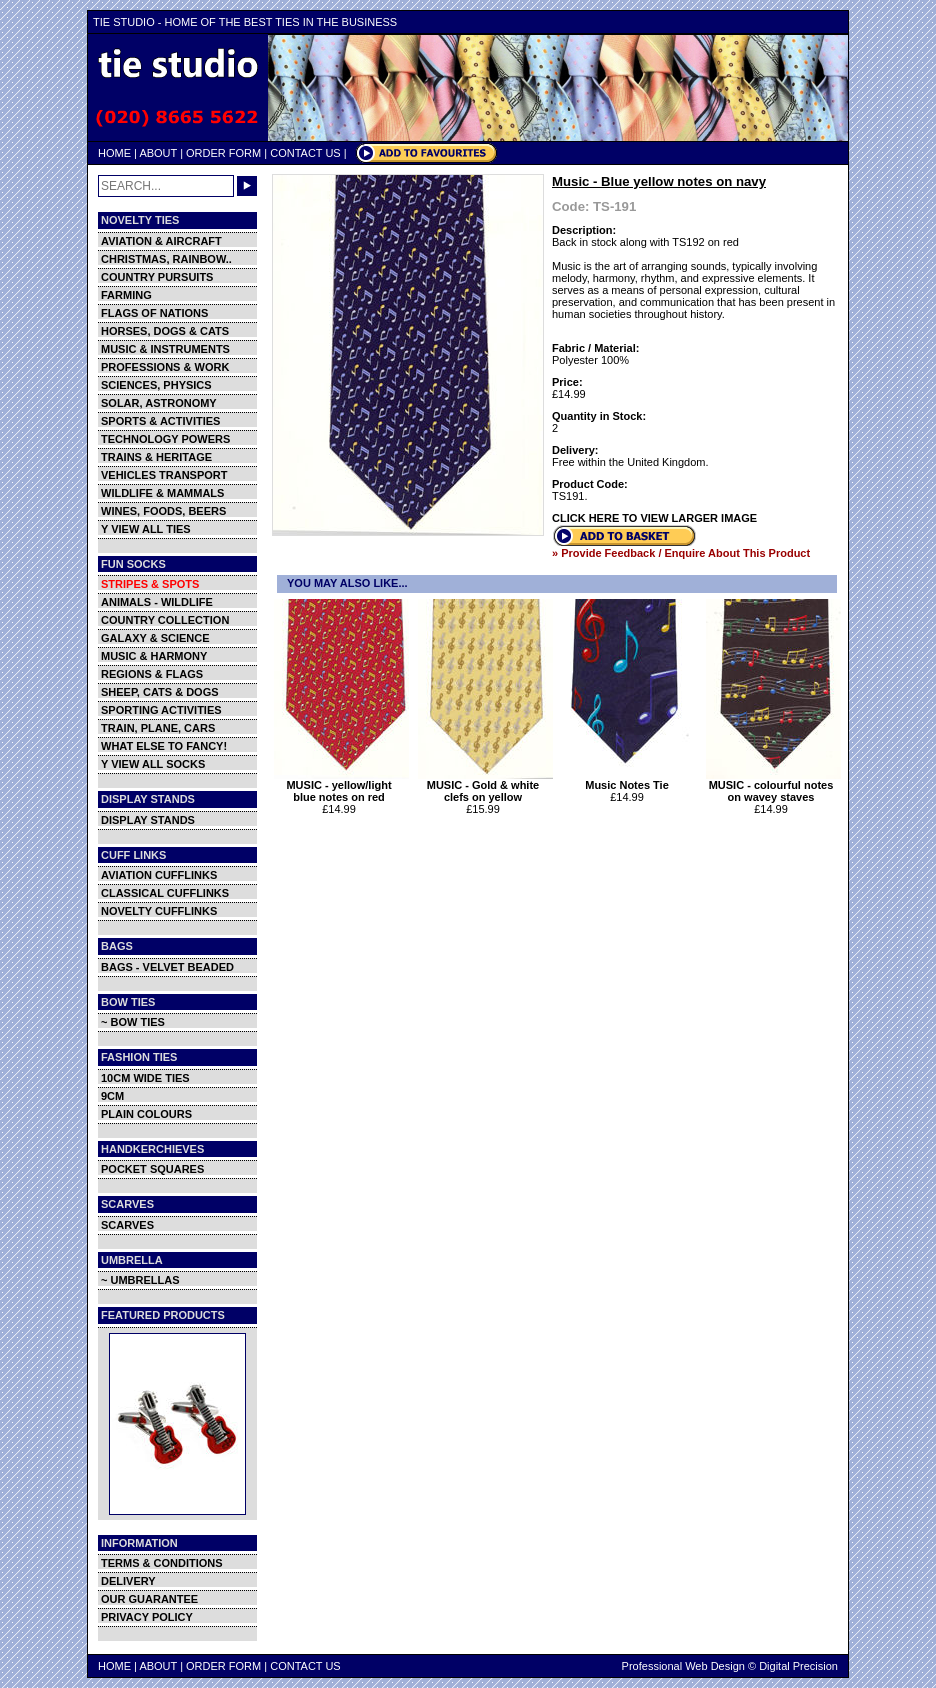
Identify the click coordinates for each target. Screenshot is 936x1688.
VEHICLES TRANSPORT (164, 475)
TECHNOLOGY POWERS (165, 439)
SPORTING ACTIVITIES (161, 710)
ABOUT (158, 153)
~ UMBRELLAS (140, 1280)
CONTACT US (305, 153)
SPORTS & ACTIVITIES (160, 421)
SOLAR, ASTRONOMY (159, 403)
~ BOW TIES (133, 1022)
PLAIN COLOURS (146, 1114)
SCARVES (127, 1225)
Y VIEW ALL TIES (146, 529)
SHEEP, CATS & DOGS (160, 692)
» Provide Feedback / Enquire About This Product (681, 553)
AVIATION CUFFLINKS (159, 875)
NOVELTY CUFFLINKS (159, 911)
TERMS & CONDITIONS (162, 1563)
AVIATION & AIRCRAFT (161, 241)
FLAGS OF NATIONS (154, 313)
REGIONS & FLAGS (152, 674)
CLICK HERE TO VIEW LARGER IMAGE (654, 518)
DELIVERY (128, 1581)
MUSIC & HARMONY (154, 656)
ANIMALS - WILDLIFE (157, 602)
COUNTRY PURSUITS (157, 277)
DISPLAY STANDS (148, 820)
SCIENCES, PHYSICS (156, 385)
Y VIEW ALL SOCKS (153, 764)
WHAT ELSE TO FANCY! (164, 746)
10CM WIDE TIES (145, 1078)
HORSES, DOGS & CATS (165, 331)
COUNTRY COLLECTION (165, 620)
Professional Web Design (683, 1666)
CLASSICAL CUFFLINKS (165, 893)
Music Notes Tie (629, 780)
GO (247, 186)
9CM (112, 1096)
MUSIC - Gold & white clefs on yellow (485, 786)
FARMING (126, 295)
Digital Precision (798, 1666)
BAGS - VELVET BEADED (167, 967)
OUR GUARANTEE (149, 1599)
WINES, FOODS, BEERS (163, 511)
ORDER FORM (223, 153)
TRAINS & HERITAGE (156, 457)
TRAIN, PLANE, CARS (158, 728)
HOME (114, 153)
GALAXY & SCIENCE (155, 638)
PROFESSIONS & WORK (165, 367)
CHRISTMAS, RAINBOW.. (166, 259)
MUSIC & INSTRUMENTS (165, 349)
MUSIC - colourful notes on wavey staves (773, 786)
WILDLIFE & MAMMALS (162, 493)
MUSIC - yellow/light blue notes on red (341, 786)
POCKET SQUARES (152, 1169)
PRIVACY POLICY (147, 1617)
